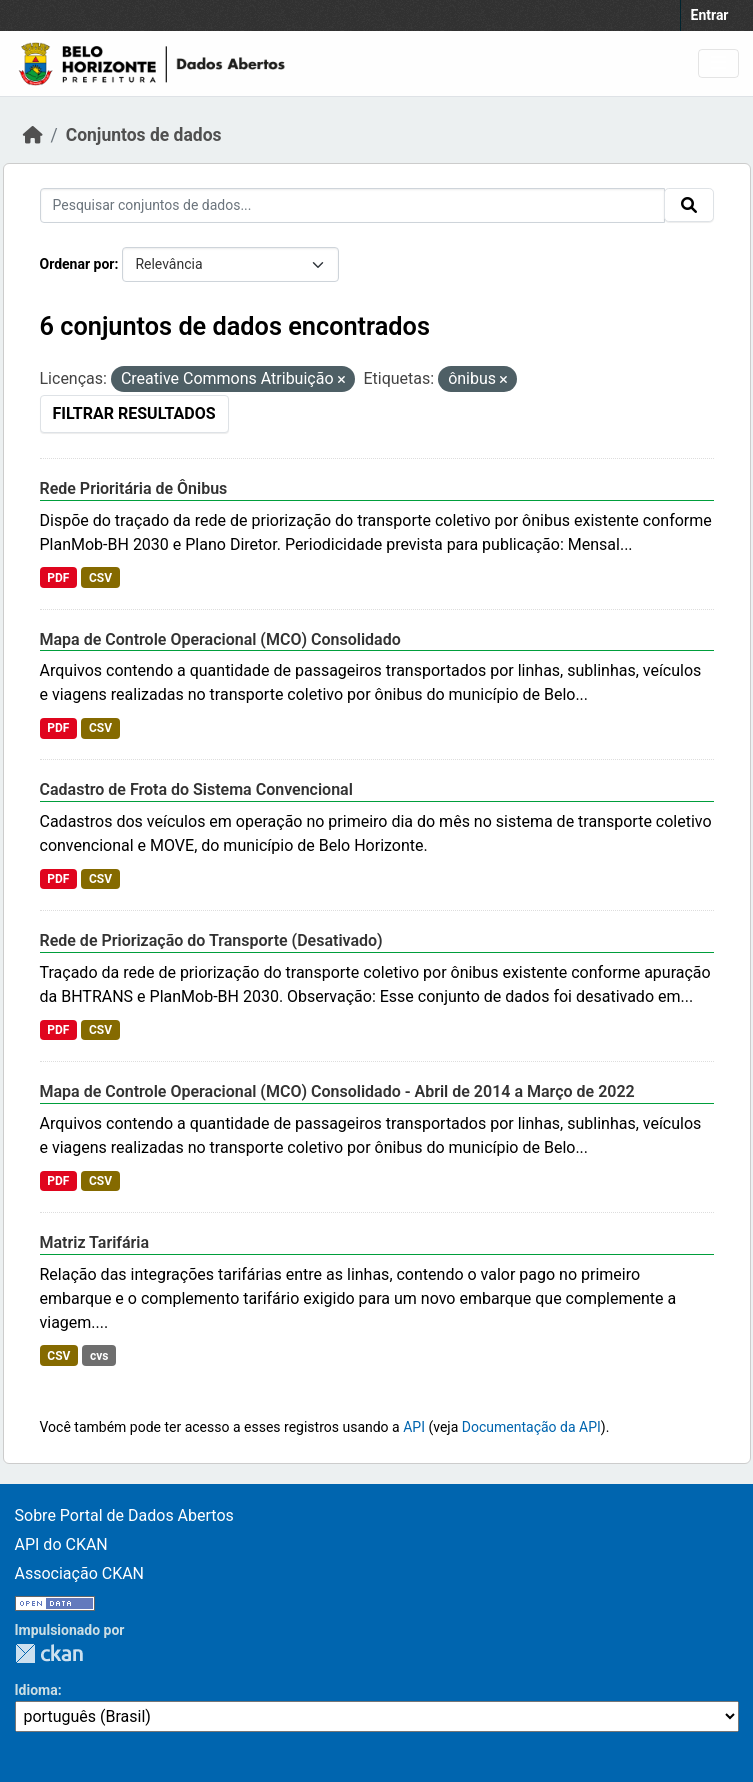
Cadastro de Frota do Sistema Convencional (196, 789)
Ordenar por (77, 264)
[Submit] (689, 205)
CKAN (49, 1653)
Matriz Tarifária (95, 1242)
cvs (99, 1356)
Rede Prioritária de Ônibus (134, 488)
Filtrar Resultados (134, 413)
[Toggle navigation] (718, 63)
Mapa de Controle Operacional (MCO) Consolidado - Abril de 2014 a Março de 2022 (337, 1091)
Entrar (710, 15)
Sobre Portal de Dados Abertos (124, 1515)
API (414, 1427)
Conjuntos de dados (144, 135)
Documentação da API (531, 1427)
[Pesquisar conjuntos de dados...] (352, 205)
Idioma (36, 1690)
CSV (100, 578)
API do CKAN (61, 1544)
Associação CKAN (80, 1573)
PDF (58, 578)
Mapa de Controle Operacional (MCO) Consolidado (220, 639)
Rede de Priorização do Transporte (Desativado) (211, 940)
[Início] (33, 135)
